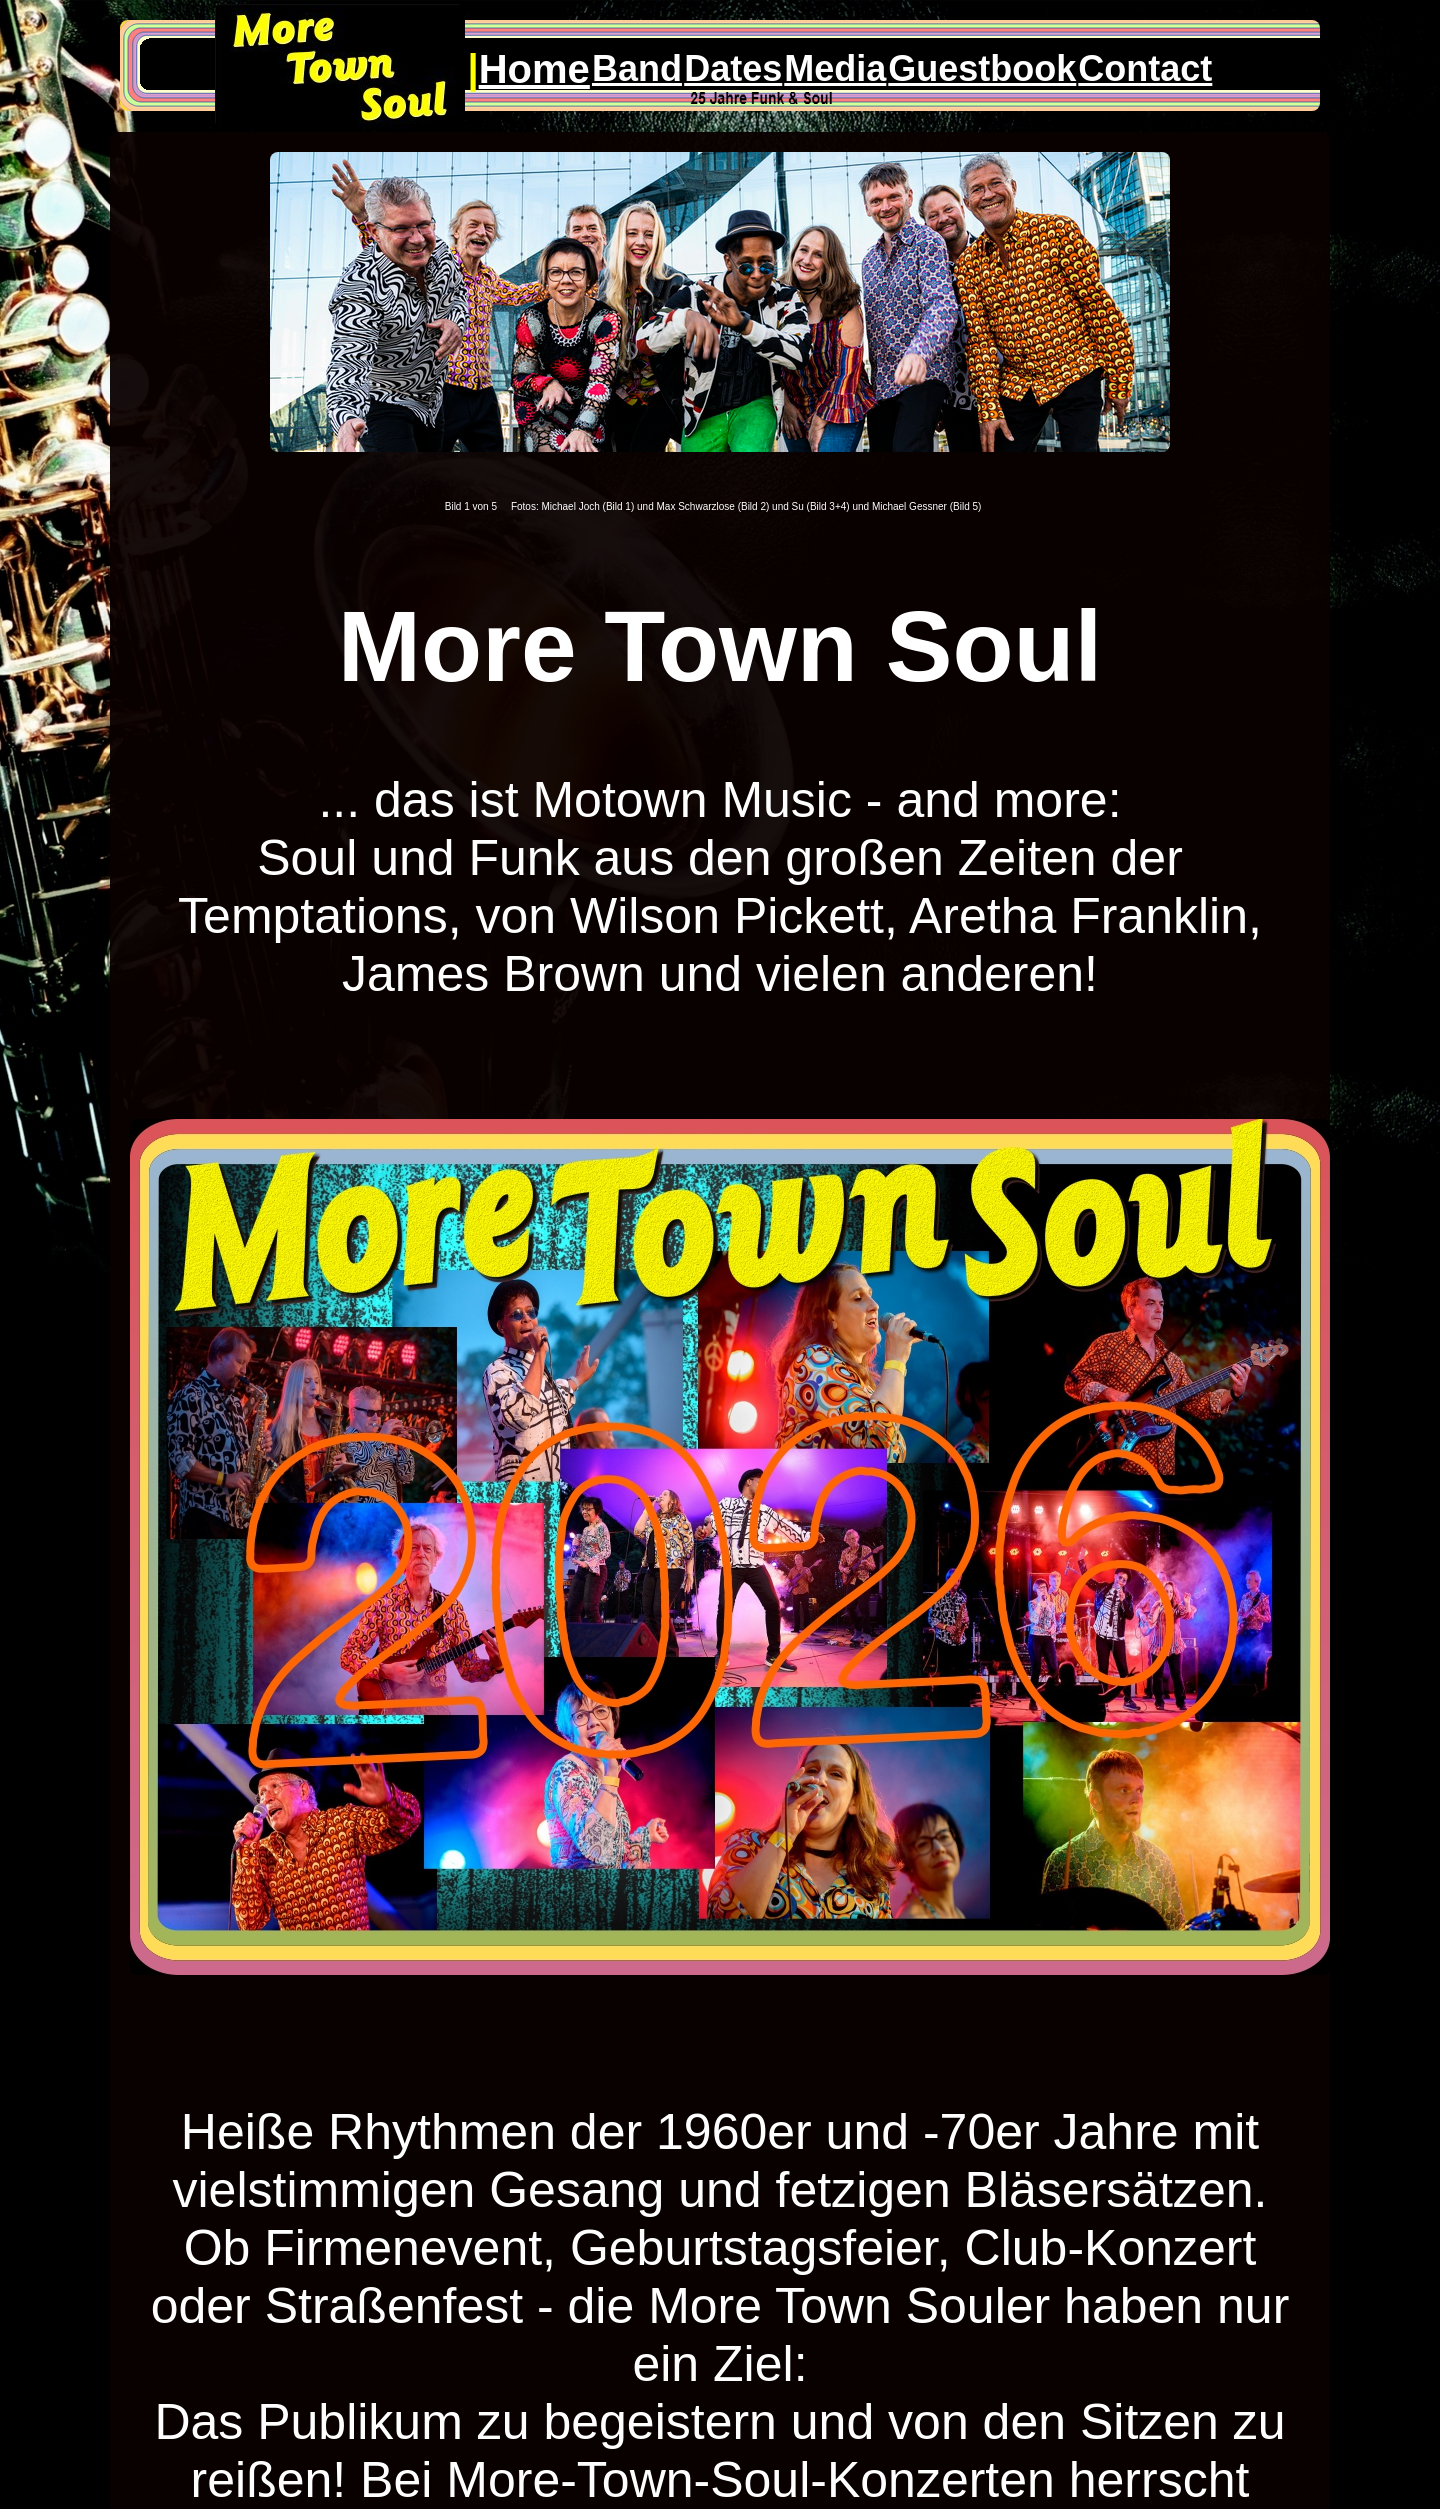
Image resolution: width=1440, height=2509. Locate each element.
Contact (1145, 68)
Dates (733, 68)
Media (835, 68)
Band (637, 68)
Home (534, 69)
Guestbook (982, 68)
